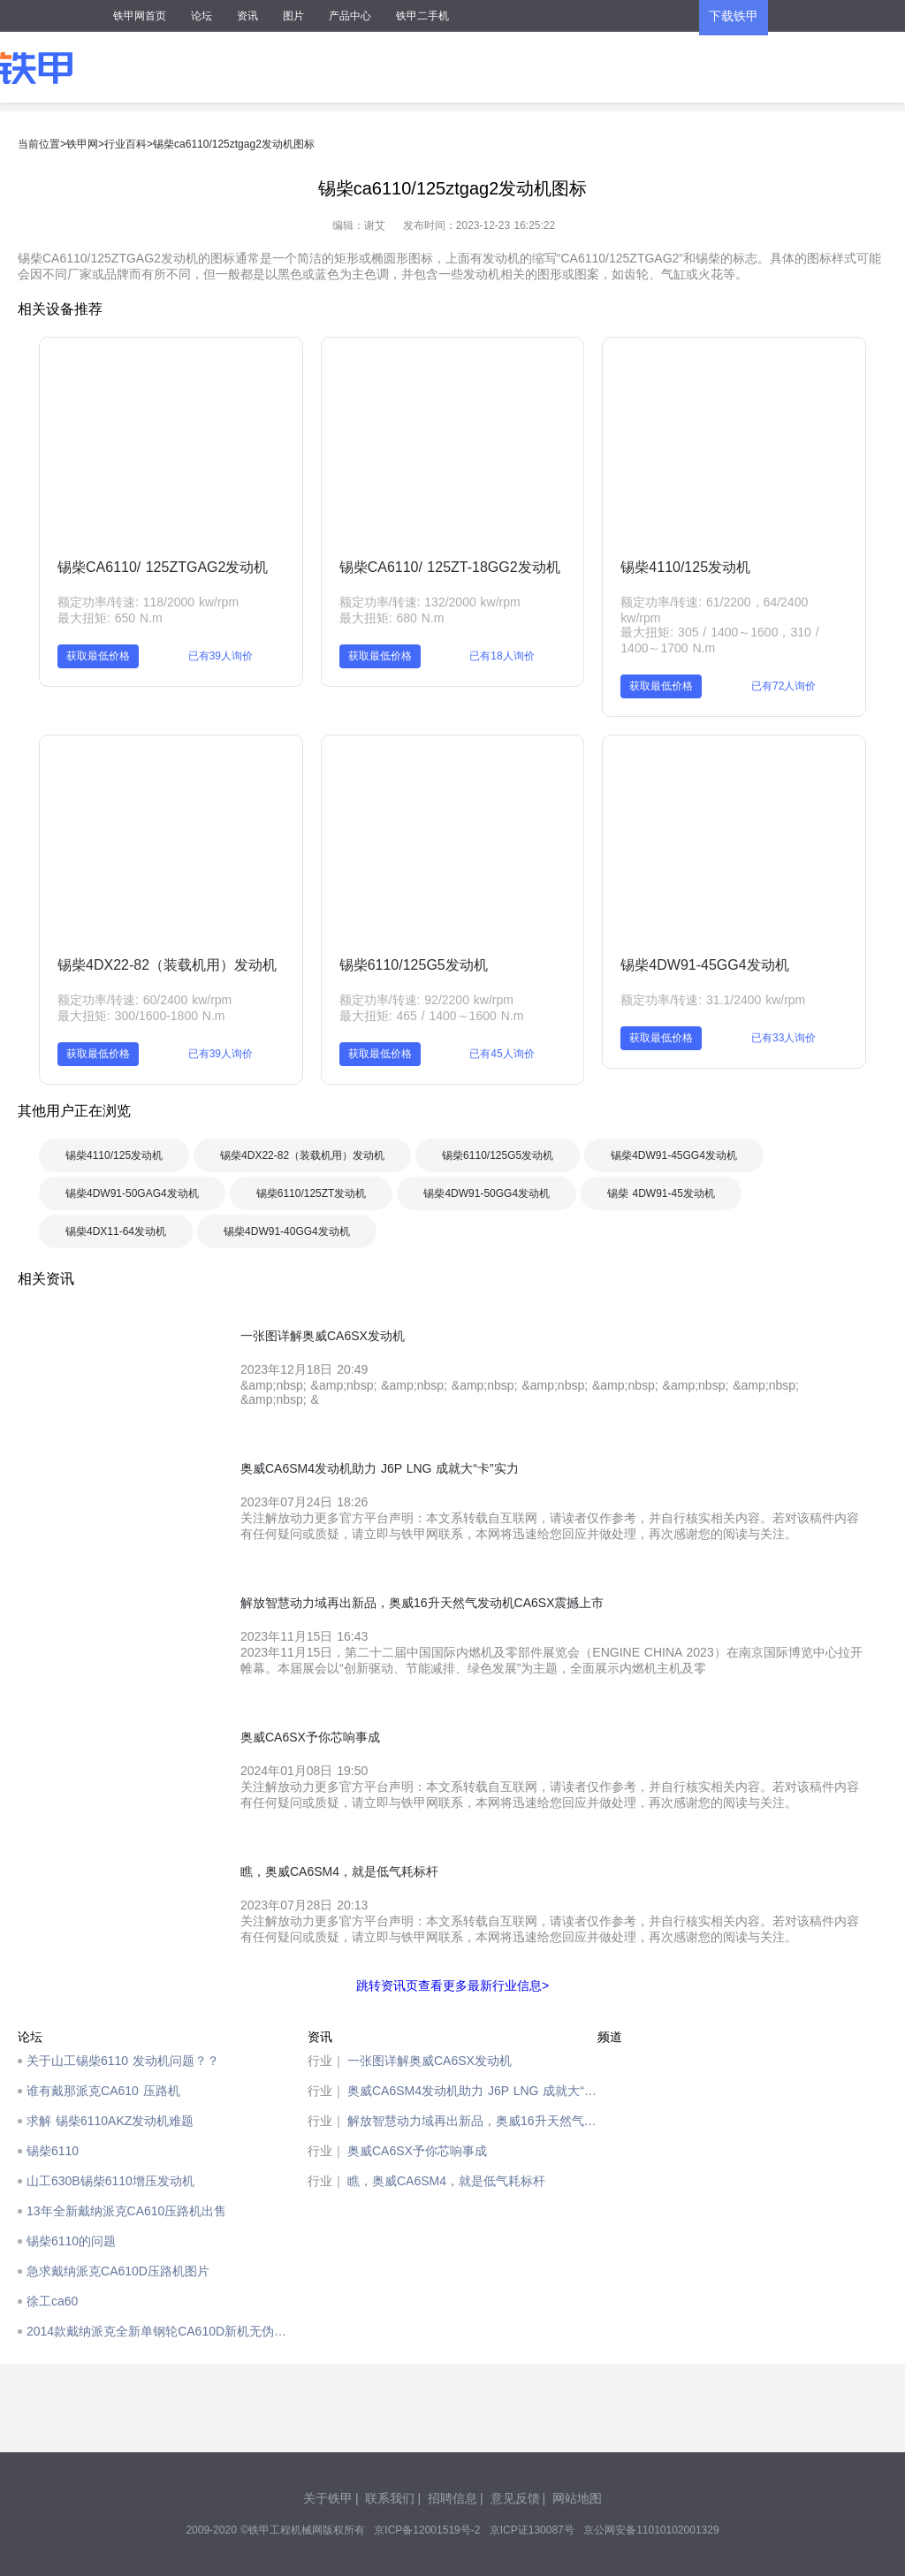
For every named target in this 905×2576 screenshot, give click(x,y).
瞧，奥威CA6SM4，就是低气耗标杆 (446, 2181)
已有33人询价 (783, 1038)
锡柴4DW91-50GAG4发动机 (132, 1193)
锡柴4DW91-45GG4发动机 (704, 964)
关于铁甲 (328, 2498)
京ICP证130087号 (532, 2530)
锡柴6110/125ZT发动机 (311, 1193)
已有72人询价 (783, 686)
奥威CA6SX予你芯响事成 (417, 2151)
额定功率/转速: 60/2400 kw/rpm (144, 1000)
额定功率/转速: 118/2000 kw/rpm (148, 602)
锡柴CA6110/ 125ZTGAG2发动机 (162, 567)
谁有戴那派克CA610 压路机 (103, 2091)
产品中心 (350, 16)
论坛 (201, 16)
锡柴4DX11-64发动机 (115, 1231)
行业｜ (326, 2061)
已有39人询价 (220, 656)
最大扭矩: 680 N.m (392, 618)
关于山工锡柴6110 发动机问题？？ (123, 2061)
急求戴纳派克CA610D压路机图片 (118, 2271)
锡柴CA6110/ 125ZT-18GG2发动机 (449, 567)
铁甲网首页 (139, 16)
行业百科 (125, 144)
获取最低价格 (98, 656)
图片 (293, 16)
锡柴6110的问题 (71, 2241)
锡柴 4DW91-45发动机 (661, 1193)
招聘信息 (452, 2498)
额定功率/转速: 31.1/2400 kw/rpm (712, 1000)
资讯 (247, 16)
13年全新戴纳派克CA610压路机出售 (126, 2211)
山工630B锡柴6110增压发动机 (110, 2181)
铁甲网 (82, 144)
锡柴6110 (53, 2151)
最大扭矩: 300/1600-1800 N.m (141, 1016)
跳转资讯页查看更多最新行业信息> (452, 1985)
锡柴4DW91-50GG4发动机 (486, 1193)
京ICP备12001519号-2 (427, 2530)
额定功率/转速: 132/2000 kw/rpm (430, 602)
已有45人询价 (501, 1054)
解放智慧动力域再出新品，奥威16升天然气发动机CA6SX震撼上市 (472, 2121)
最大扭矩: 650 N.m (110, 618)
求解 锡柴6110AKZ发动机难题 (110, 2121)
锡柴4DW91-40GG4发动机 (287, 1231)
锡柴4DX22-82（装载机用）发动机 (167, 964)
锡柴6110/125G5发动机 (413, 964)
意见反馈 (515, 2498)
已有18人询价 (501, 656)
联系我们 (389, 2498)
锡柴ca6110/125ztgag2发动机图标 (234, 144)
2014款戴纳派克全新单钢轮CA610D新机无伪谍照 (163, 2331)
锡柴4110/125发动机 (685, 567)
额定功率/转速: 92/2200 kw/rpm (426, 1000)
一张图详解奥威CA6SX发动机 (429, 2061)
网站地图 (577, 2498)
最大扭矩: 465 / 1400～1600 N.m (431, 1016)
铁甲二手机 (422, 16)
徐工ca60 (52, 2301)
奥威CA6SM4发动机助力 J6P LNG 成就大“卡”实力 (472, 2091)
